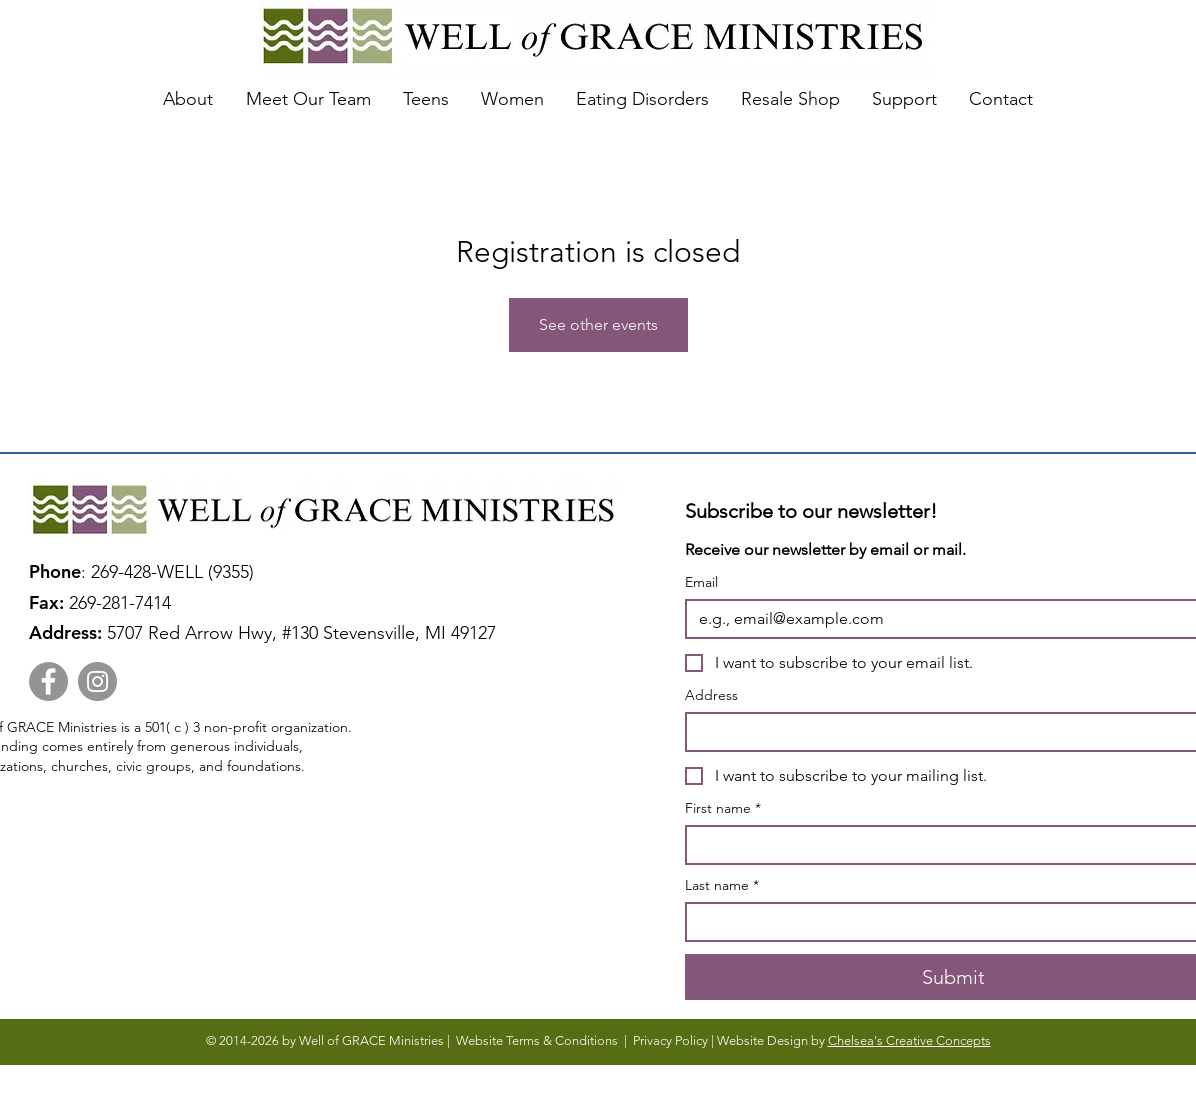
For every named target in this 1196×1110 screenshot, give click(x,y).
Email (701, 582)
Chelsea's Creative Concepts (909, 1040)
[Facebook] (48, 681)
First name (723, 808)
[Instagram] (97, 681)
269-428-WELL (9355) (177, 572)
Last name (722, 885)
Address (711, 695)
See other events (598, 324)
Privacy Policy (670, 1040)
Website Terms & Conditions (537, 1040)
